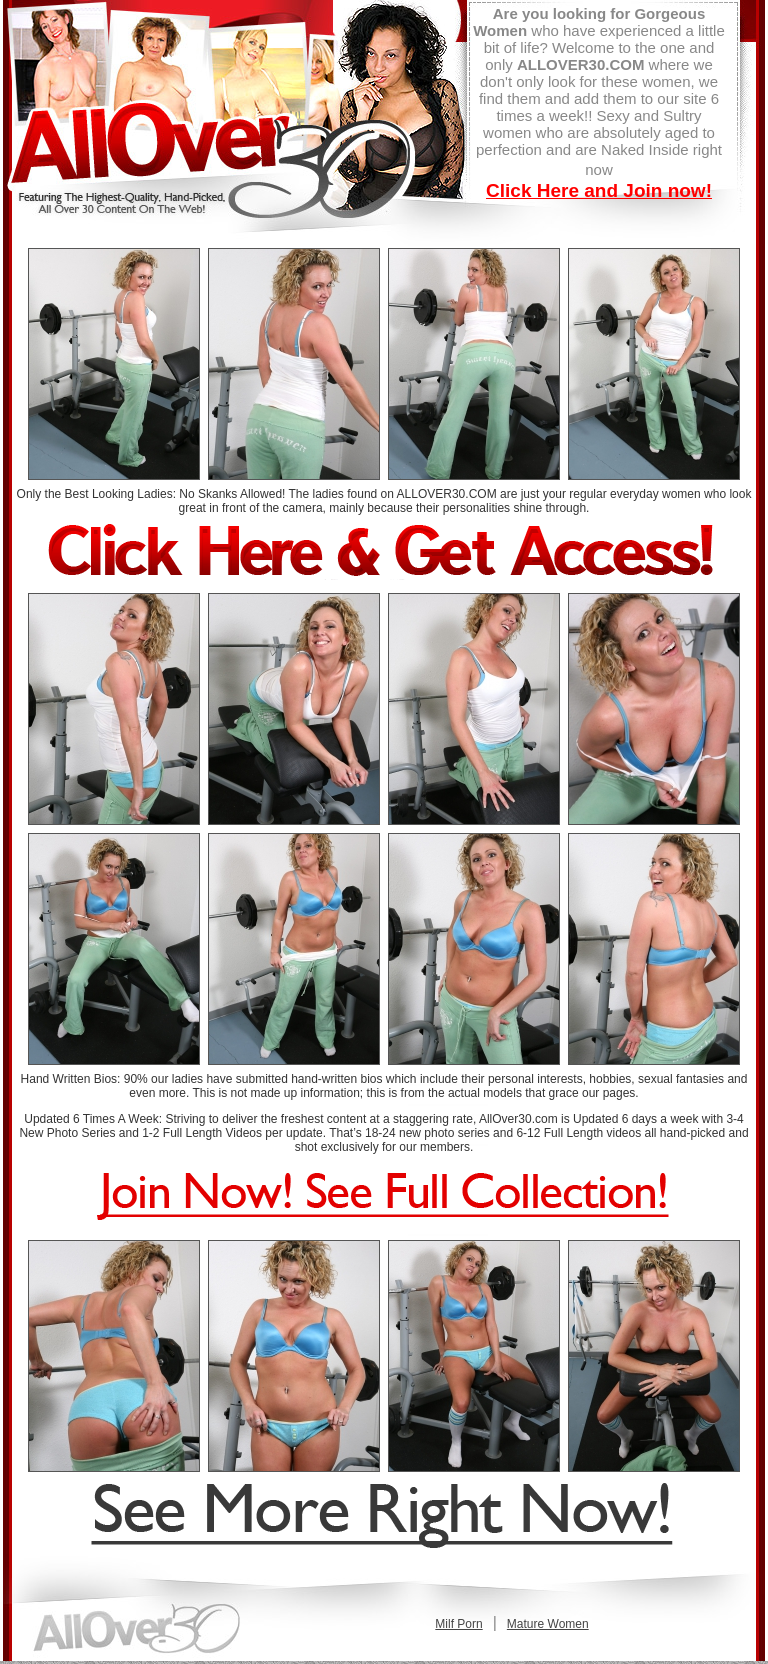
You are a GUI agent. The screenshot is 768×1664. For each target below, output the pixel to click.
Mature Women (548, 1624)
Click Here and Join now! (599, 190)
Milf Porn (458, 1624)
